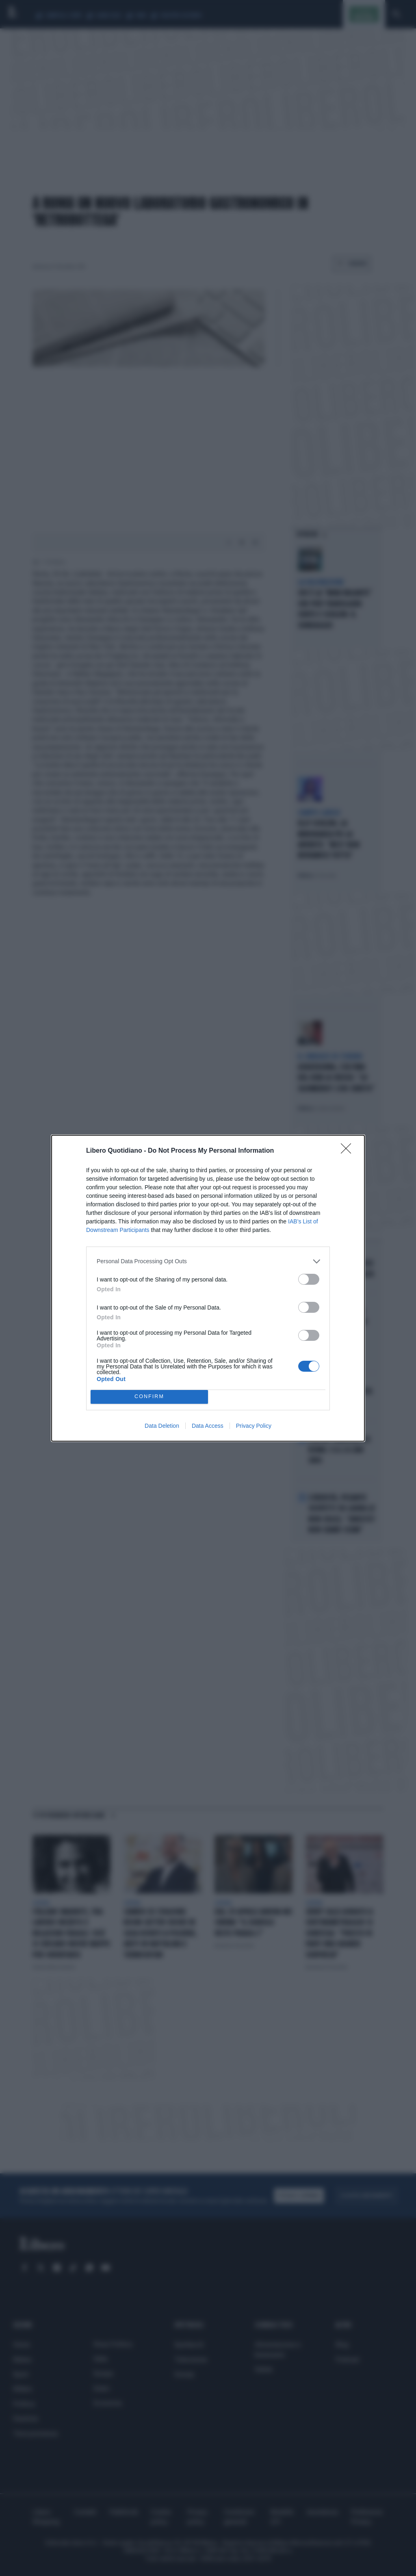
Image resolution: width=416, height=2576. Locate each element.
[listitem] (208, 1261)
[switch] (308, 1279)
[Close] (348, 1151)
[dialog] (208, 1288)
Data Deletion (162, 1425)
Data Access (207, 1425)
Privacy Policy (253, 1425)
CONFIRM (149, 1397)
